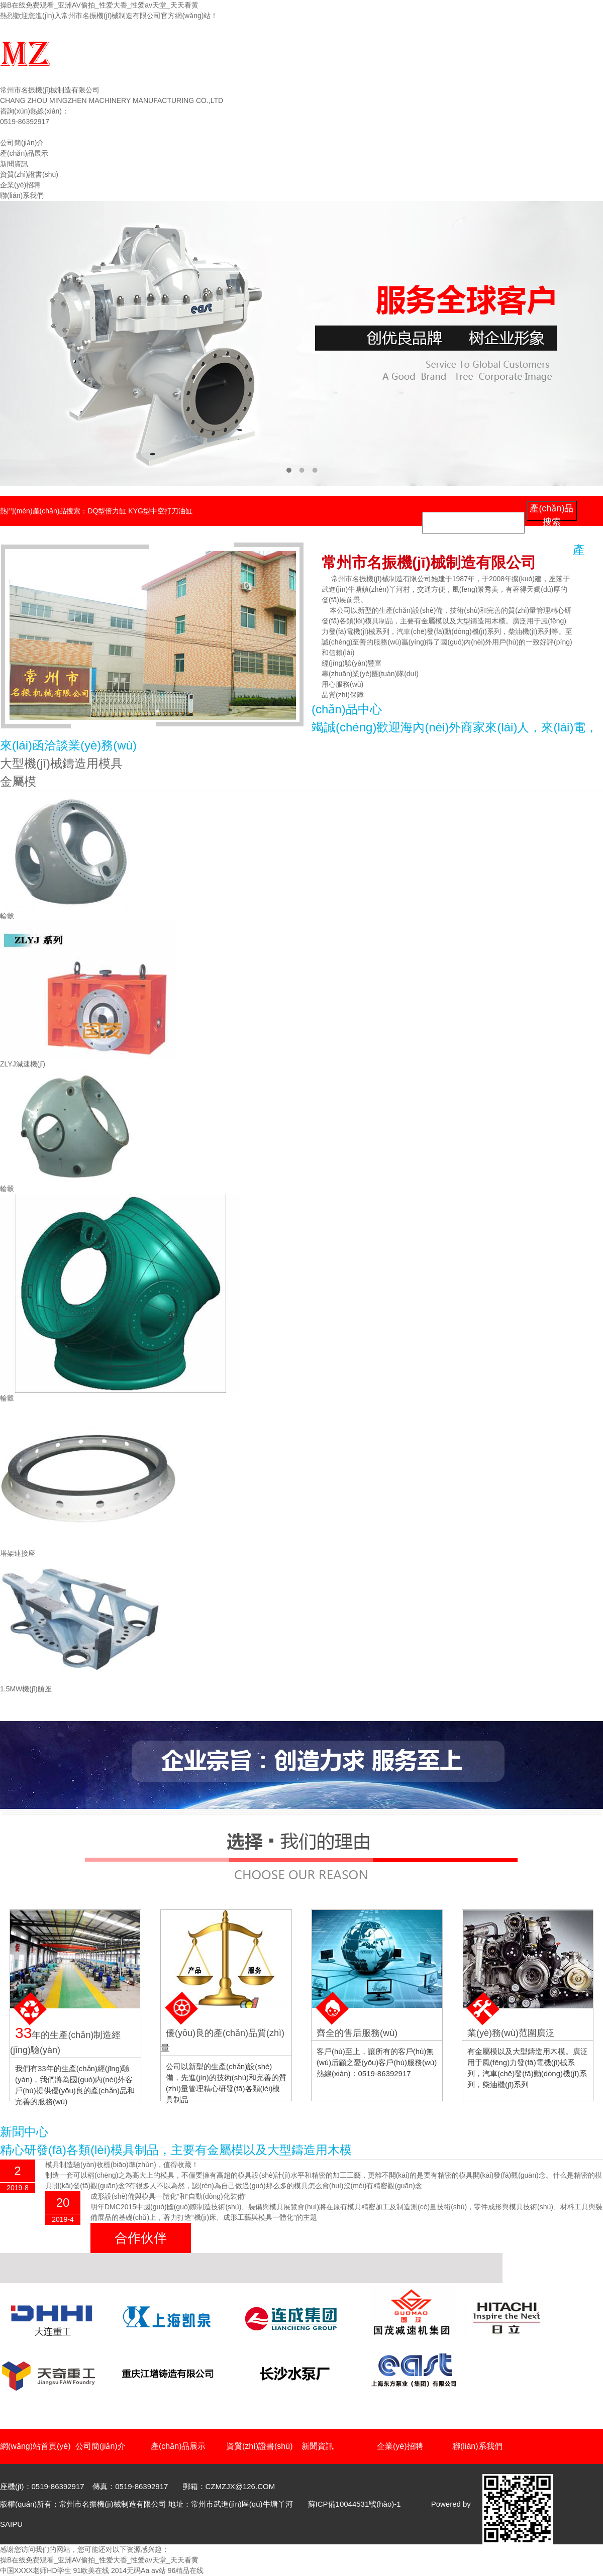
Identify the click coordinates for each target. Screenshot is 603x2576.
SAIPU (11, 2524)
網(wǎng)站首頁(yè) (31, 132)
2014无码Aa (130, 2570)
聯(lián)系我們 (22, 195)
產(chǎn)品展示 (24, 153)
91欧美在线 (91, 2570)
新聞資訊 (14, 164)
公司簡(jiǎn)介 (22, 143)
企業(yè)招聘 (20, 185)
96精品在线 (186, 2570)
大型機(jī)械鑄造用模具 (61, 763)
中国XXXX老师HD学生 (35, 2570)
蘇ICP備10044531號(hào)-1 (354, 2504)
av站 (158, 2570)
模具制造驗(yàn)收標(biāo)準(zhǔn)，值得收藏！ (121, 2165)
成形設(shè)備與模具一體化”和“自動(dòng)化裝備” (168, 2196)
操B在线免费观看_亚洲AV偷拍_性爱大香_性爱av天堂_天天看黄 (99, 5)
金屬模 (18, 781)
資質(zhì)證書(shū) (29, 174)
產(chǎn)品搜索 (551, 512)
